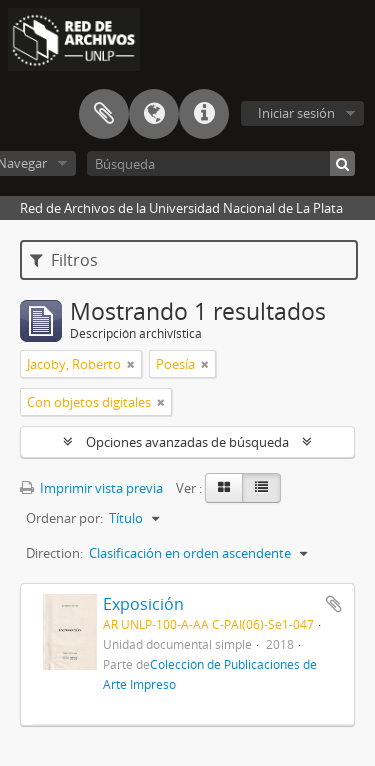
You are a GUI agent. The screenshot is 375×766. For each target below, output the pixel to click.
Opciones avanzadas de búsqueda (187, 442)
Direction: (54, 553)
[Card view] (224, 488)
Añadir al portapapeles (334, 604)
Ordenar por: (64, 518)
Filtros (64, 260)
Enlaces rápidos (204, 114)
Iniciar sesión (296, 113)
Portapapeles (104, 114)
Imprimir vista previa (91, 488)
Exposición (143, 604)
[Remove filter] (131, 364)
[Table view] (261, 488)
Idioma (154, 114)
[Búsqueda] (221, 163)
